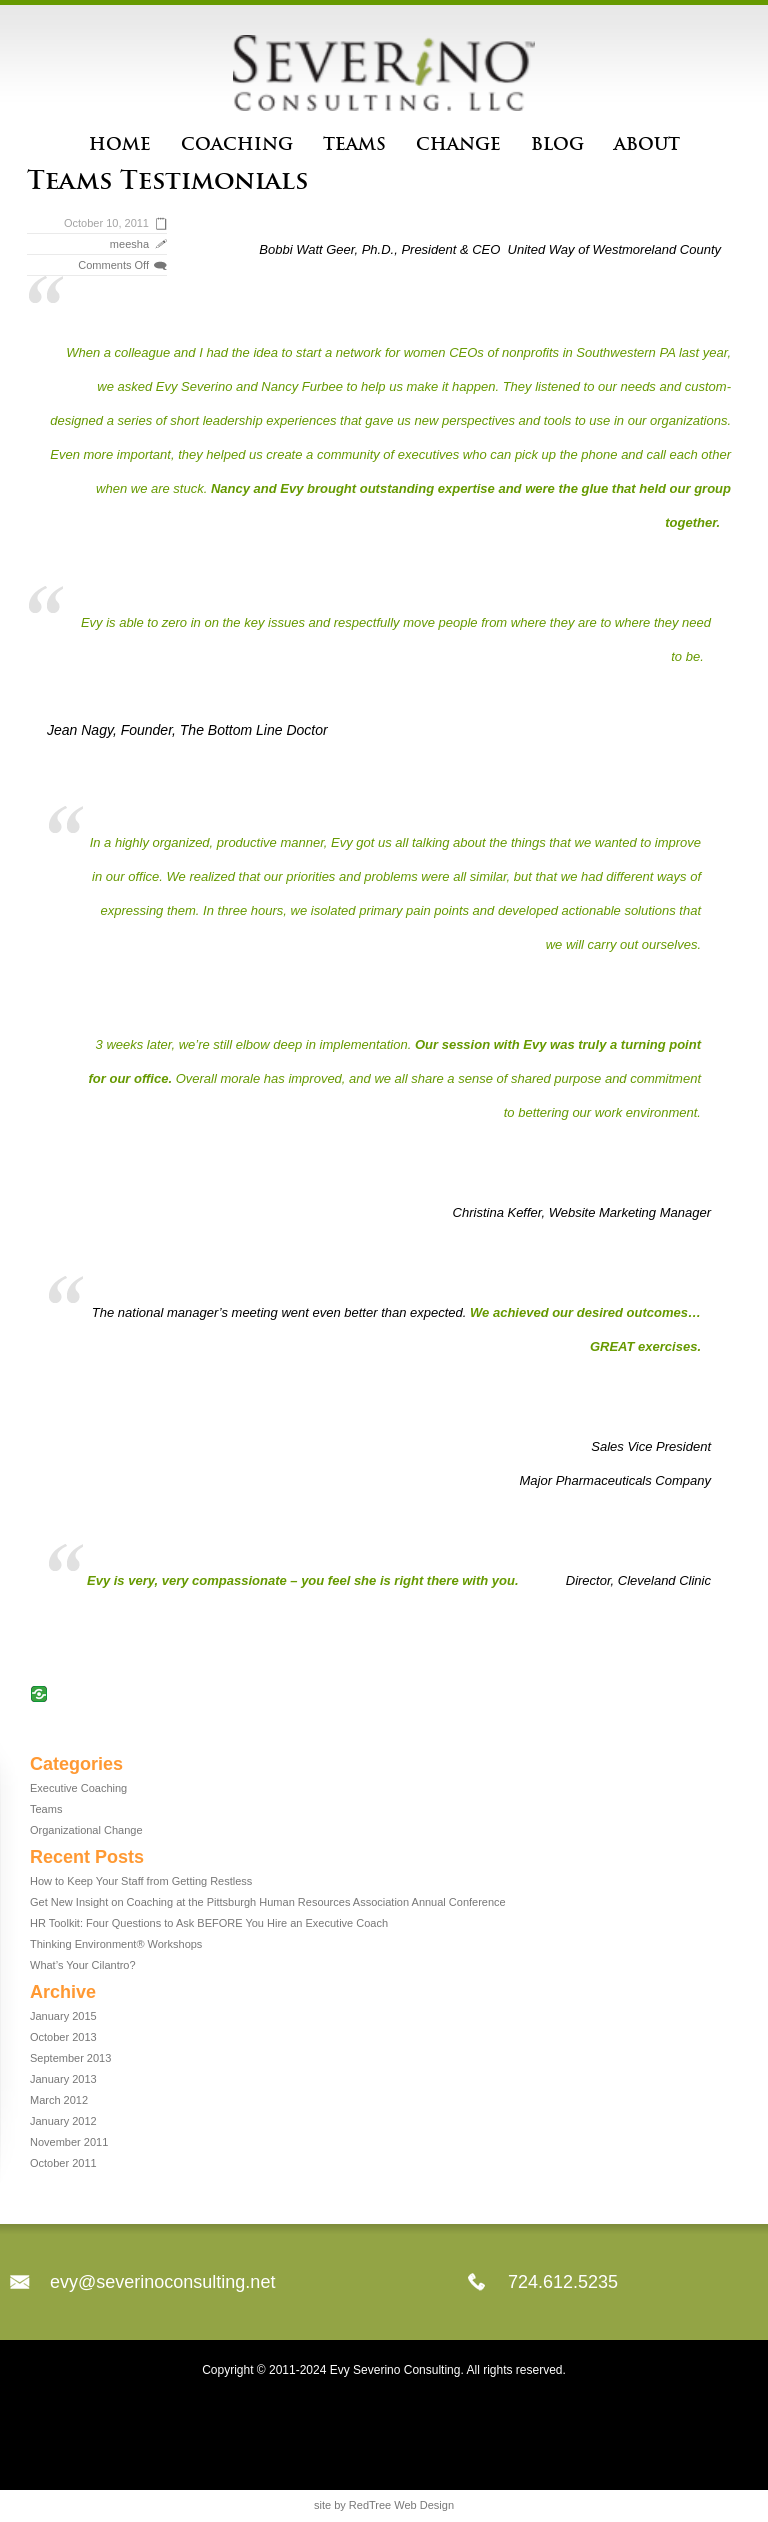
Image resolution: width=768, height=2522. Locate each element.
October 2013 (63, 2037)
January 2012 (63, 2121)
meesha (129, 244)
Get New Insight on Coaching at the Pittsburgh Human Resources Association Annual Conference (268, 1902)
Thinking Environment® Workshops (116, 1944)
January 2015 (63, 2016)
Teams (354, 144)
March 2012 (59, 2100)
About (647, 144)
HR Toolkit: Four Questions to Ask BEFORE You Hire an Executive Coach (209, 1923)
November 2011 (69, 2142)
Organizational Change (86, 1830)
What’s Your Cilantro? (83, 1965)
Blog (557, 144)
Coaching (237, 144)
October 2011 (63, 2163)
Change (458, 144)
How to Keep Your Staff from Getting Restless (141, 1881)
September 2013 (70, 2058)
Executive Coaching (78, 1788)
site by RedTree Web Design (384, 2505)
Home (120, 144)
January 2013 (63, 2079)
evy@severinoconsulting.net (162, 2282)
